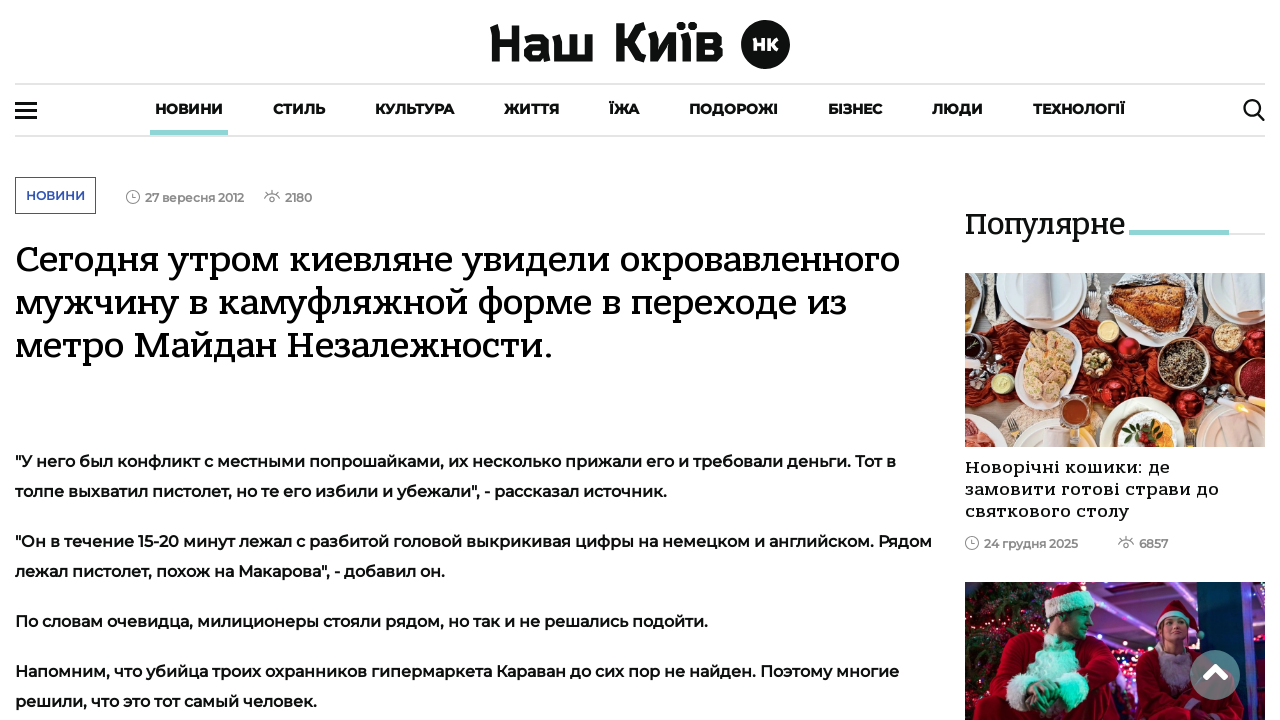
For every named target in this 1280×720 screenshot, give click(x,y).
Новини (189, 109)
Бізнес (855, 109)
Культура (414, 109)
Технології (1079, 109)
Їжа (624, 109)
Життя (531, 109)
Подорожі (733, 109)
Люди (957, 109)
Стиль (299, 109)
